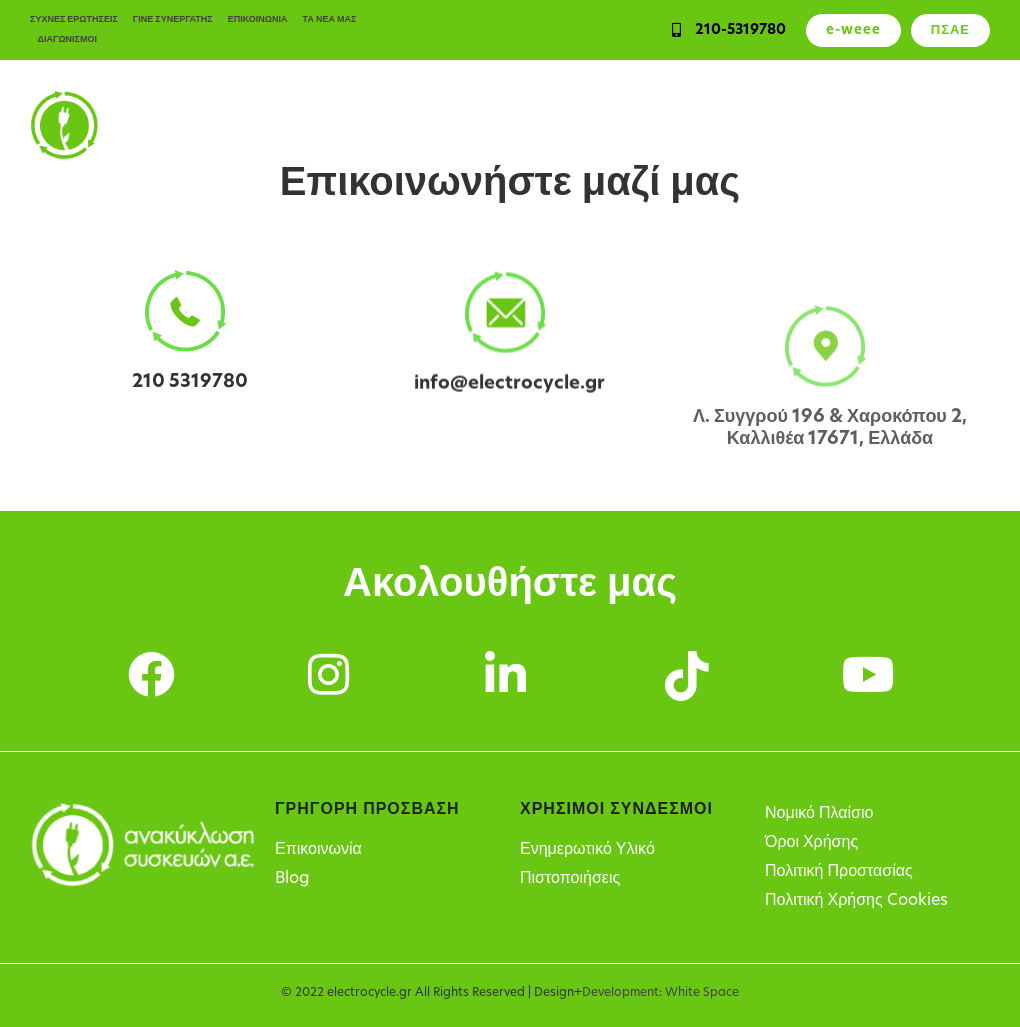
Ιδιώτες (350, 125)
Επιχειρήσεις (437, 125)
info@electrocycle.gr (509, 392)
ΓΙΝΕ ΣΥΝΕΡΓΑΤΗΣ (173, 19)
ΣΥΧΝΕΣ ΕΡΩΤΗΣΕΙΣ (74, 19)
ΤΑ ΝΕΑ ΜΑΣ (330, 19)
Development (620, 993)
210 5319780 (190, 382)
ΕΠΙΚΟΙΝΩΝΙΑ (258, 19)
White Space (702, 993)
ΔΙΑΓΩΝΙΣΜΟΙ (68, 39)
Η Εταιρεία (955, 125)
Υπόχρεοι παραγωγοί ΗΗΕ (669, 125)
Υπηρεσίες (534, 125)
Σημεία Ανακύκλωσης (835, 125)
